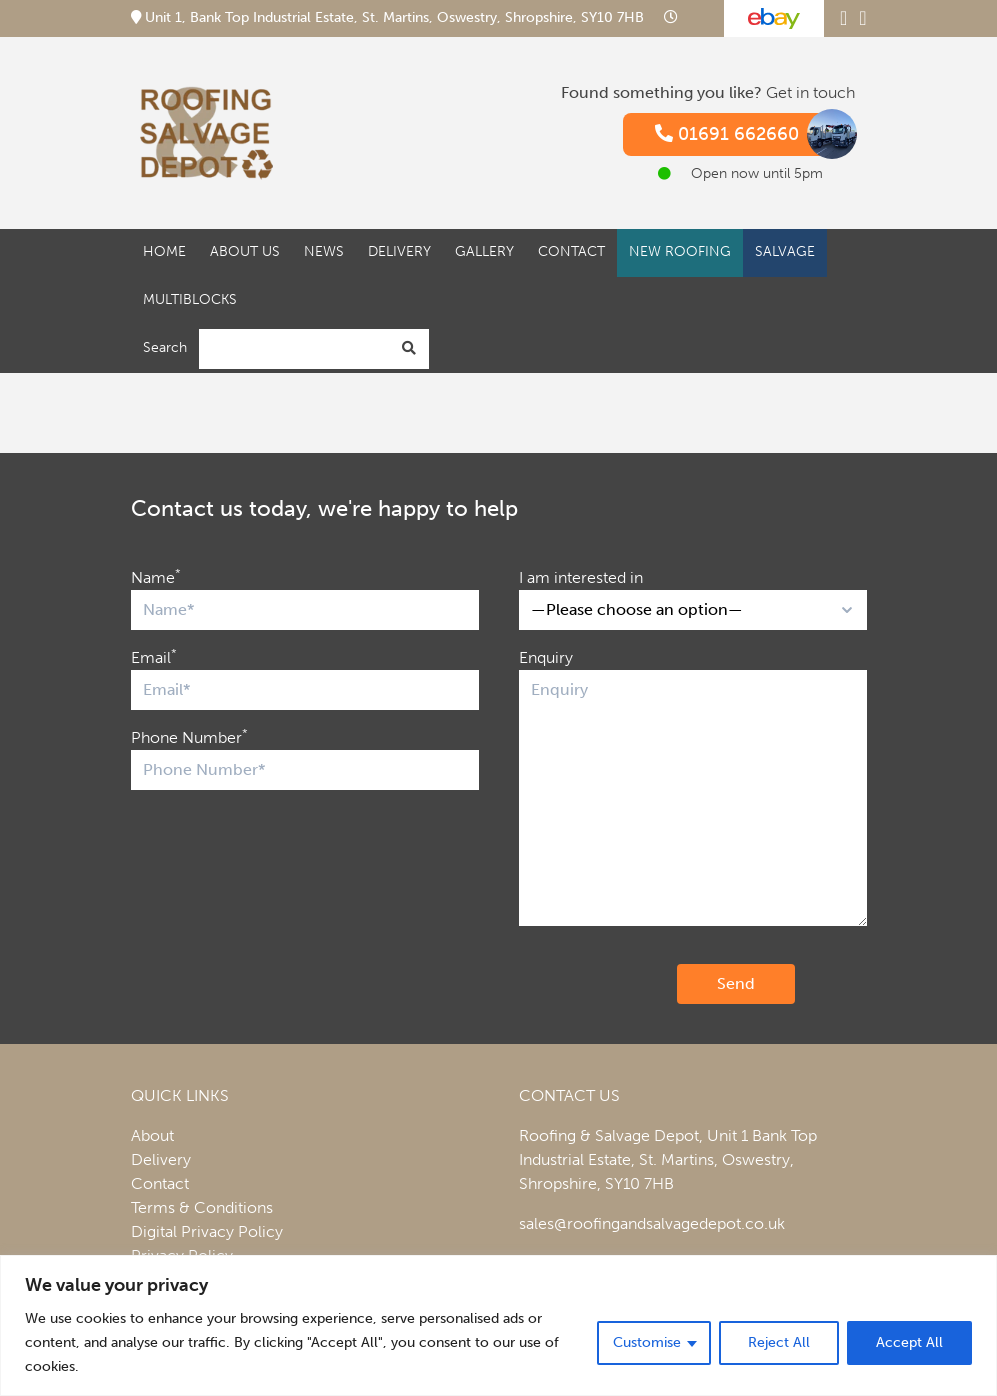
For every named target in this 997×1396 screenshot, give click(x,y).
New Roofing (680, 251)
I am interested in (581, 577)
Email (154, 656)
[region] (498, 1325)
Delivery (399, 251)
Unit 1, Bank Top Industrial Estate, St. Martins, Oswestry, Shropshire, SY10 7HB (389, 17)
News (324, 251)
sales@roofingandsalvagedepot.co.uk (652, 1223)
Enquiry (546, 657)
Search (165, 347)
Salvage (785, 251)
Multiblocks (190, 299)
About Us (245, 251)
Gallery (484, 251)
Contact (571, 251)
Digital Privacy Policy (207, 1231)
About (152, 1135)
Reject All (779, 1342)
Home (164, 251)
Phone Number (189, 736)
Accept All (909, 1342)
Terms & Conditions (202, 1207)
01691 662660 (747, 134)
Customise (647, 1342)
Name (156, 576)
